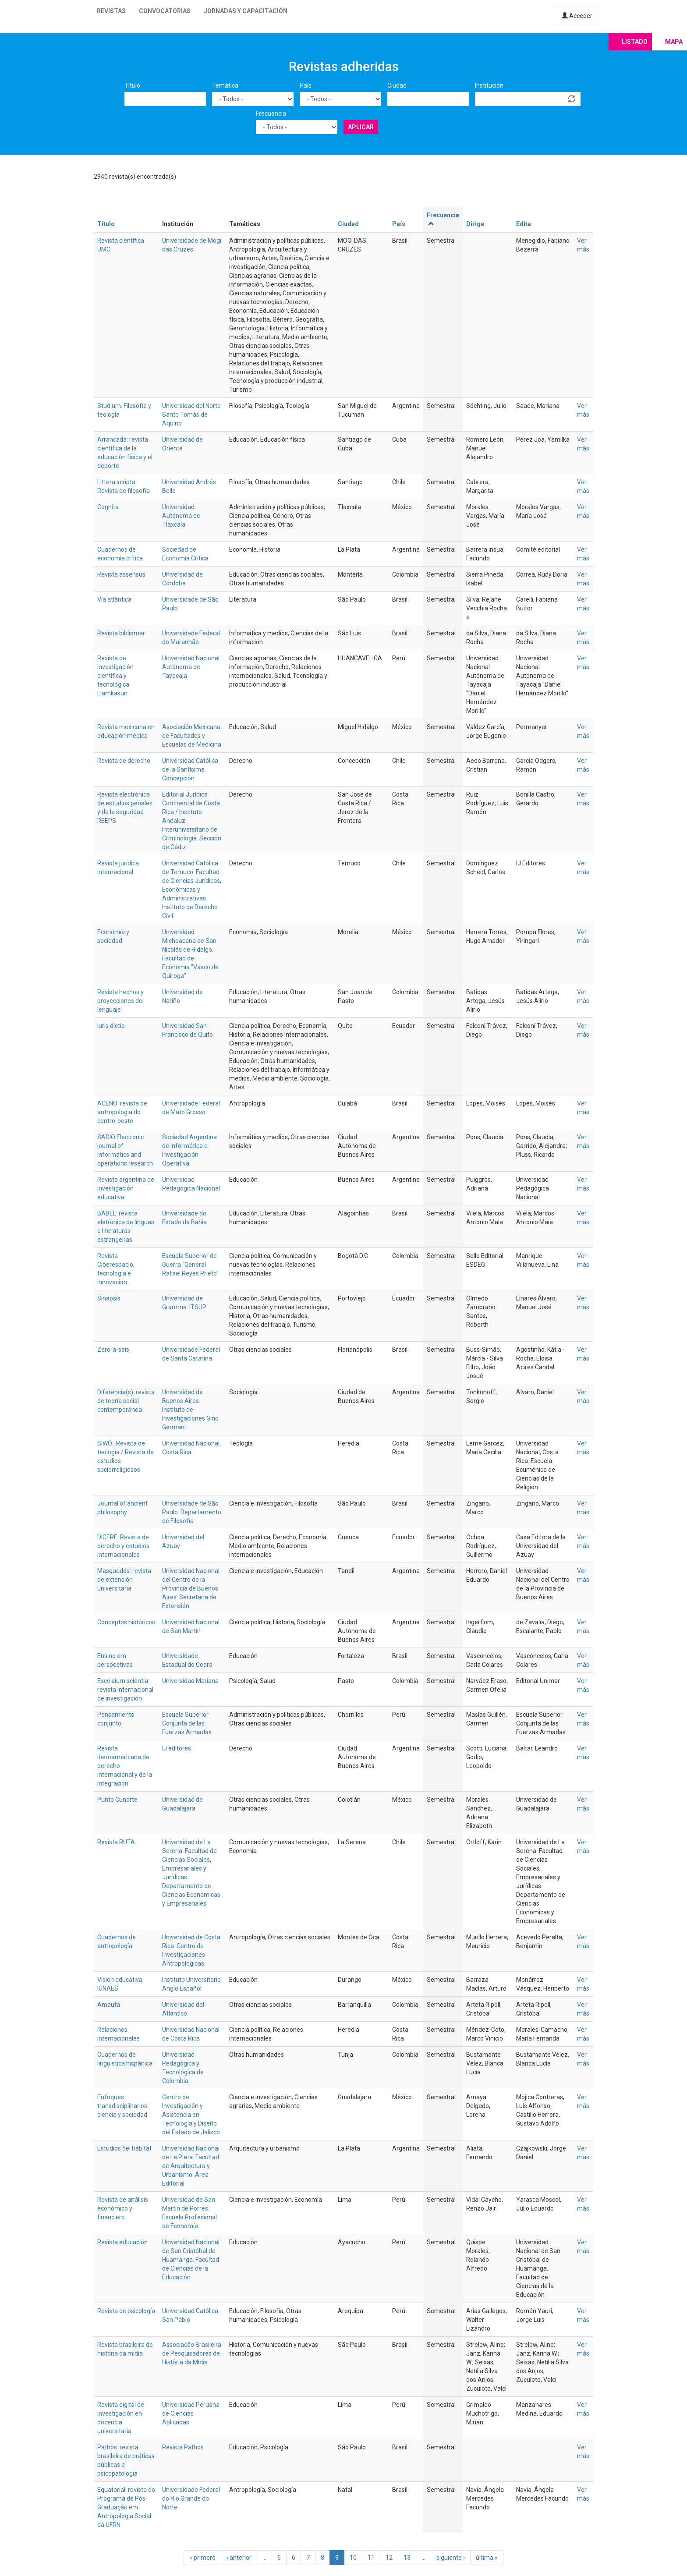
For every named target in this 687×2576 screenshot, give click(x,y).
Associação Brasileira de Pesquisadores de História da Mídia (191, 2353)
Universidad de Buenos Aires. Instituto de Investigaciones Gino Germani (190, 1410)
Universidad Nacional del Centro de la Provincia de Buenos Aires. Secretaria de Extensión (191, 1588)
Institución (489, 85)
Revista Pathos (183, 2447)
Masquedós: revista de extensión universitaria (124, 1579)
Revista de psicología (126, 2310)
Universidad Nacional (191, 1443)
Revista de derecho (123, 760)
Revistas (111, 10)
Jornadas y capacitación (245, 10)
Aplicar (361, 127)
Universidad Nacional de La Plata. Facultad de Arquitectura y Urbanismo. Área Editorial (191, 2166)
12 (389, 2557)
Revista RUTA (116, 1842)
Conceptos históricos (126, 1622)
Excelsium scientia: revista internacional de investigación (125, 1689)
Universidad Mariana (190, 1680)
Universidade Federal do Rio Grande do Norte (191, 2498)
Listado (635, 41)
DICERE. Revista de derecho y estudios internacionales (123, 1546)
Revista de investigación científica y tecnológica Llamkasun (115, 676)
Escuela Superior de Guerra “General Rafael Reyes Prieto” (190, 1264)
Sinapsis (108, 1298)
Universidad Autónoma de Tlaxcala (181, 515)
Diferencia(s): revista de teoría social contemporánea (126, 1401)
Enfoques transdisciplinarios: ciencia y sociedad (123, 2106)
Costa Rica (176, 1452)
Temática (225, 85)
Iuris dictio (111, 1025)
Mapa (674, 41)
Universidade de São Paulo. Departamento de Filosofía (191, 1512)
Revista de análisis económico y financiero (122, 2208)
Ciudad (397, 85)
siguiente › (450, 2557)
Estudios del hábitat (124, 2148)
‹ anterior (239, 2557)
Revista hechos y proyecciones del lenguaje (120, 1001)
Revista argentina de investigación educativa (125, 1188)
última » (487, 2557)
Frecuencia (271, 113)
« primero (202, 2557)
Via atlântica (114, 599)
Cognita (108, 506)
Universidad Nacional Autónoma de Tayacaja (191, 667)
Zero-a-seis (113, 1349)
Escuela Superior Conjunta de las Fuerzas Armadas (187, 1723)
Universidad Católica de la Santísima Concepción (190, 769)
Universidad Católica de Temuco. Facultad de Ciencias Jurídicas (191, 872)
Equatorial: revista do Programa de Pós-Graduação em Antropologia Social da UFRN (126, 2507)
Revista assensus (121, 574)
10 (353, 2557)
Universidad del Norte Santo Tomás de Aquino (191, 414)
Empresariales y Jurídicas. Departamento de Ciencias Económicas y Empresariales (191, 1886)
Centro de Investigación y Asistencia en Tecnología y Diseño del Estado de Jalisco (191, 2115)
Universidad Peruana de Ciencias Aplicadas (191, 2413)
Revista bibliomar (121, 633)
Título (132, 85)
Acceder (577, 15)
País (306, 85)
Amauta (108, 2004)
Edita (523, 223)
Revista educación (122, 2242)
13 (407, 2557)
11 (371, 2557)
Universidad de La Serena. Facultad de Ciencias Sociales (189, 1851)
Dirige (475, 223)
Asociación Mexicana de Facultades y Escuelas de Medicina (191, 735)
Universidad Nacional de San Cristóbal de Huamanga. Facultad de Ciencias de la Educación (191, 2260)
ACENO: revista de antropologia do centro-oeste (122, 1112)
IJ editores (176, 1748)
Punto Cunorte (117, 1799)
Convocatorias (165, 10)
